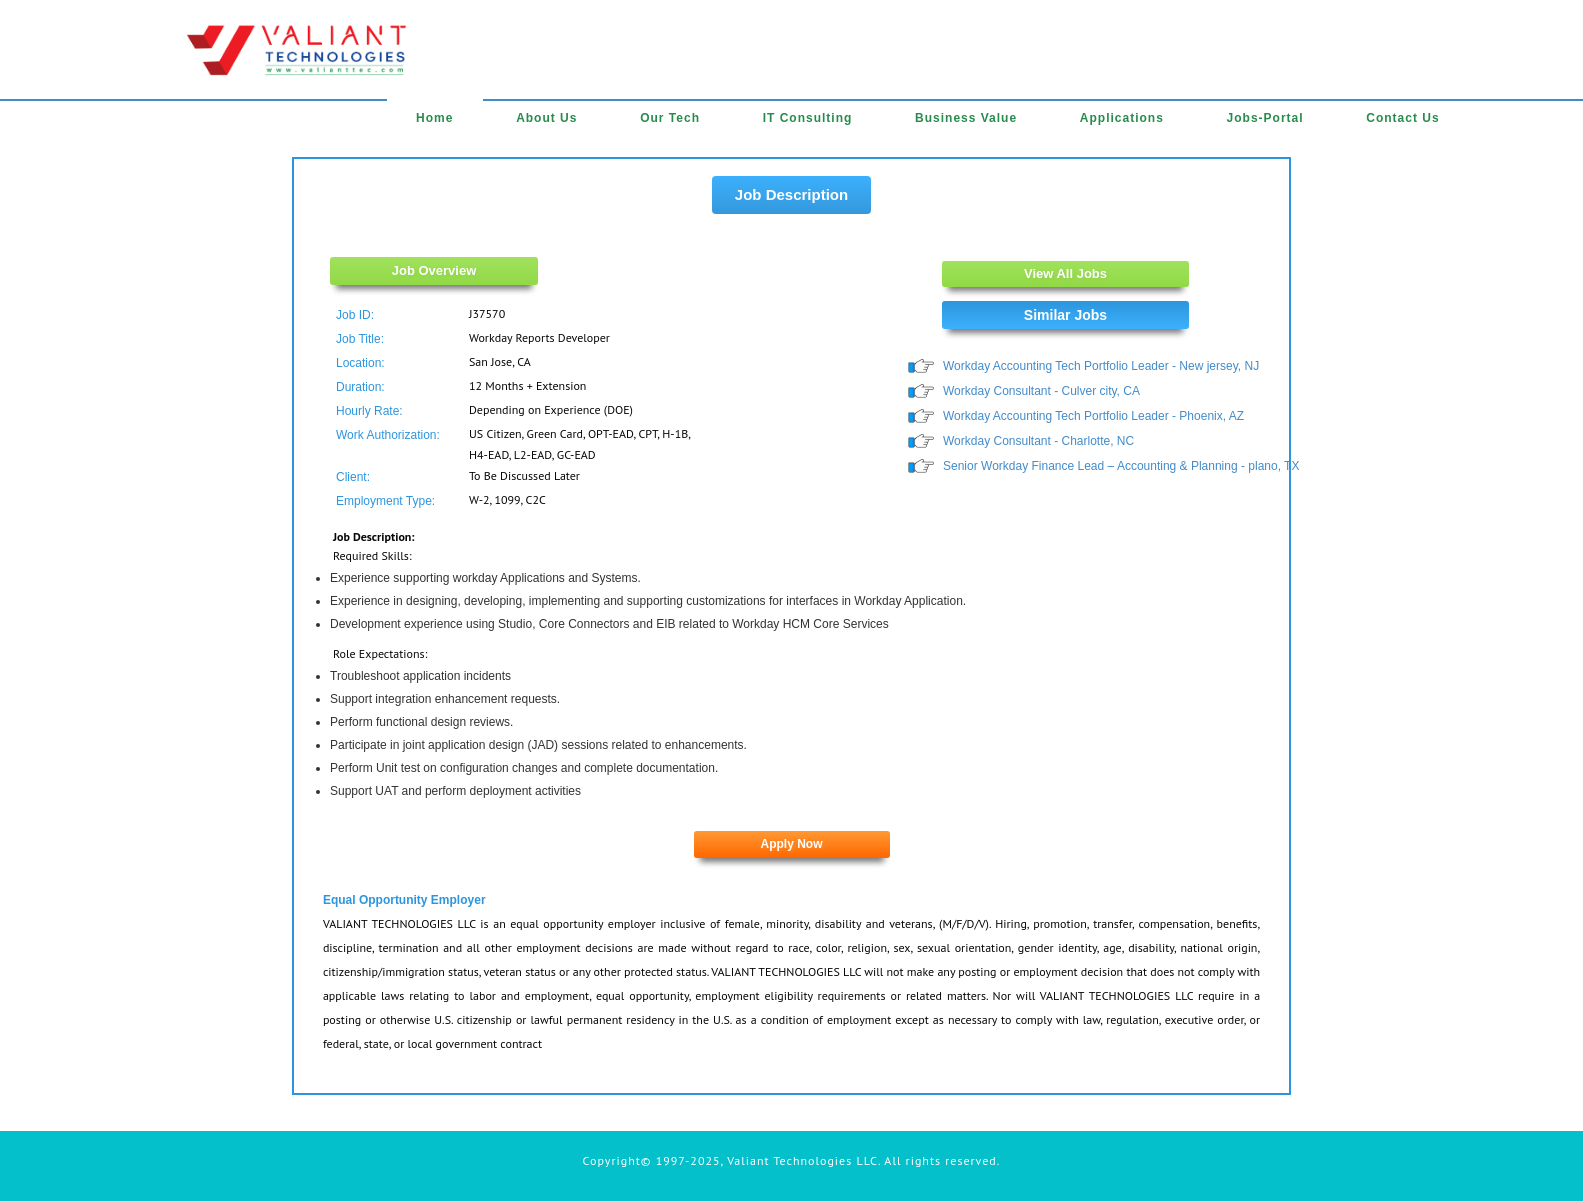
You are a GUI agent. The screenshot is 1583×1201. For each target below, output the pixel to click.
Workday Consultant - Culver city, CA (1041, 391)
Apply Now (792, 844)
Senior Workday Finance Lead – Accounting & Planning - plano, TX (1121, 466)
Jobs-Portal (1265, 118)
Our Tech (670, 118)
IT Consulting (808, 118)
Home (434, 118)
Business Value (966, 118)
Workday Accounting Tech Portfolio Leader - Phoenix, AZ (1093, 416)
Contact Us (1402, 118)
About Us (546, 118)
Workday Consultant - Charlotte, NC (1038, 441)
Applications (1122, 118)
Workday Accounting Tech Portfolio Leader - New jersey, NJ (1101, 366)
